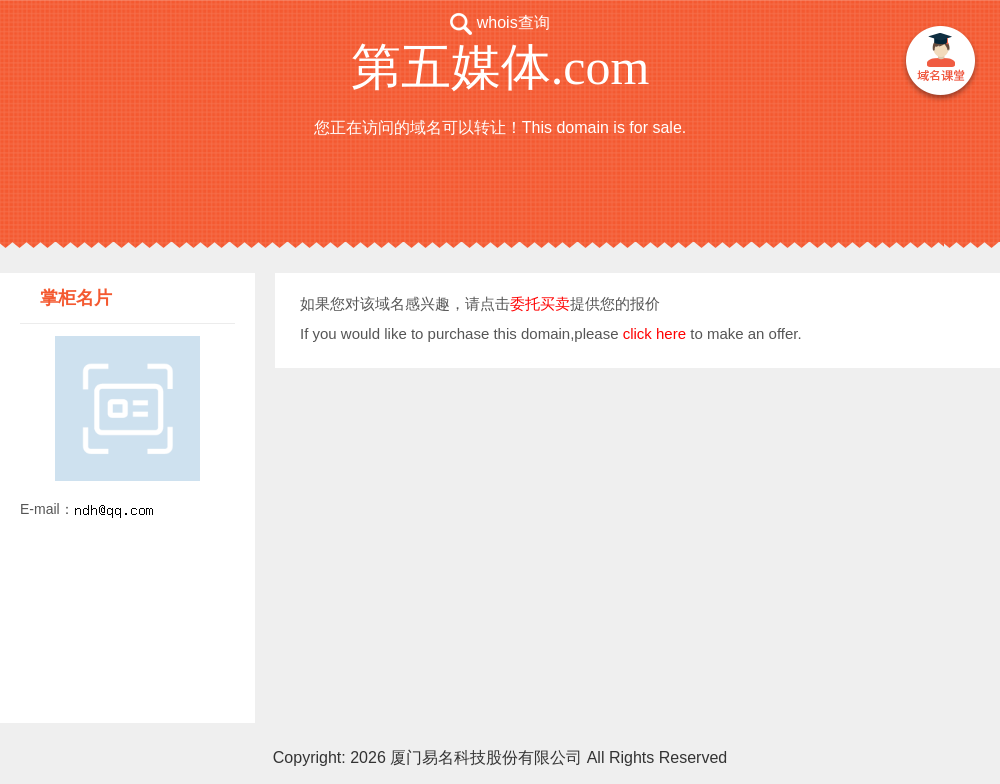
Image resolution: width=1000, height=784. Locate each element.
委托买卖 (540, 303)
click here (654, 333)
